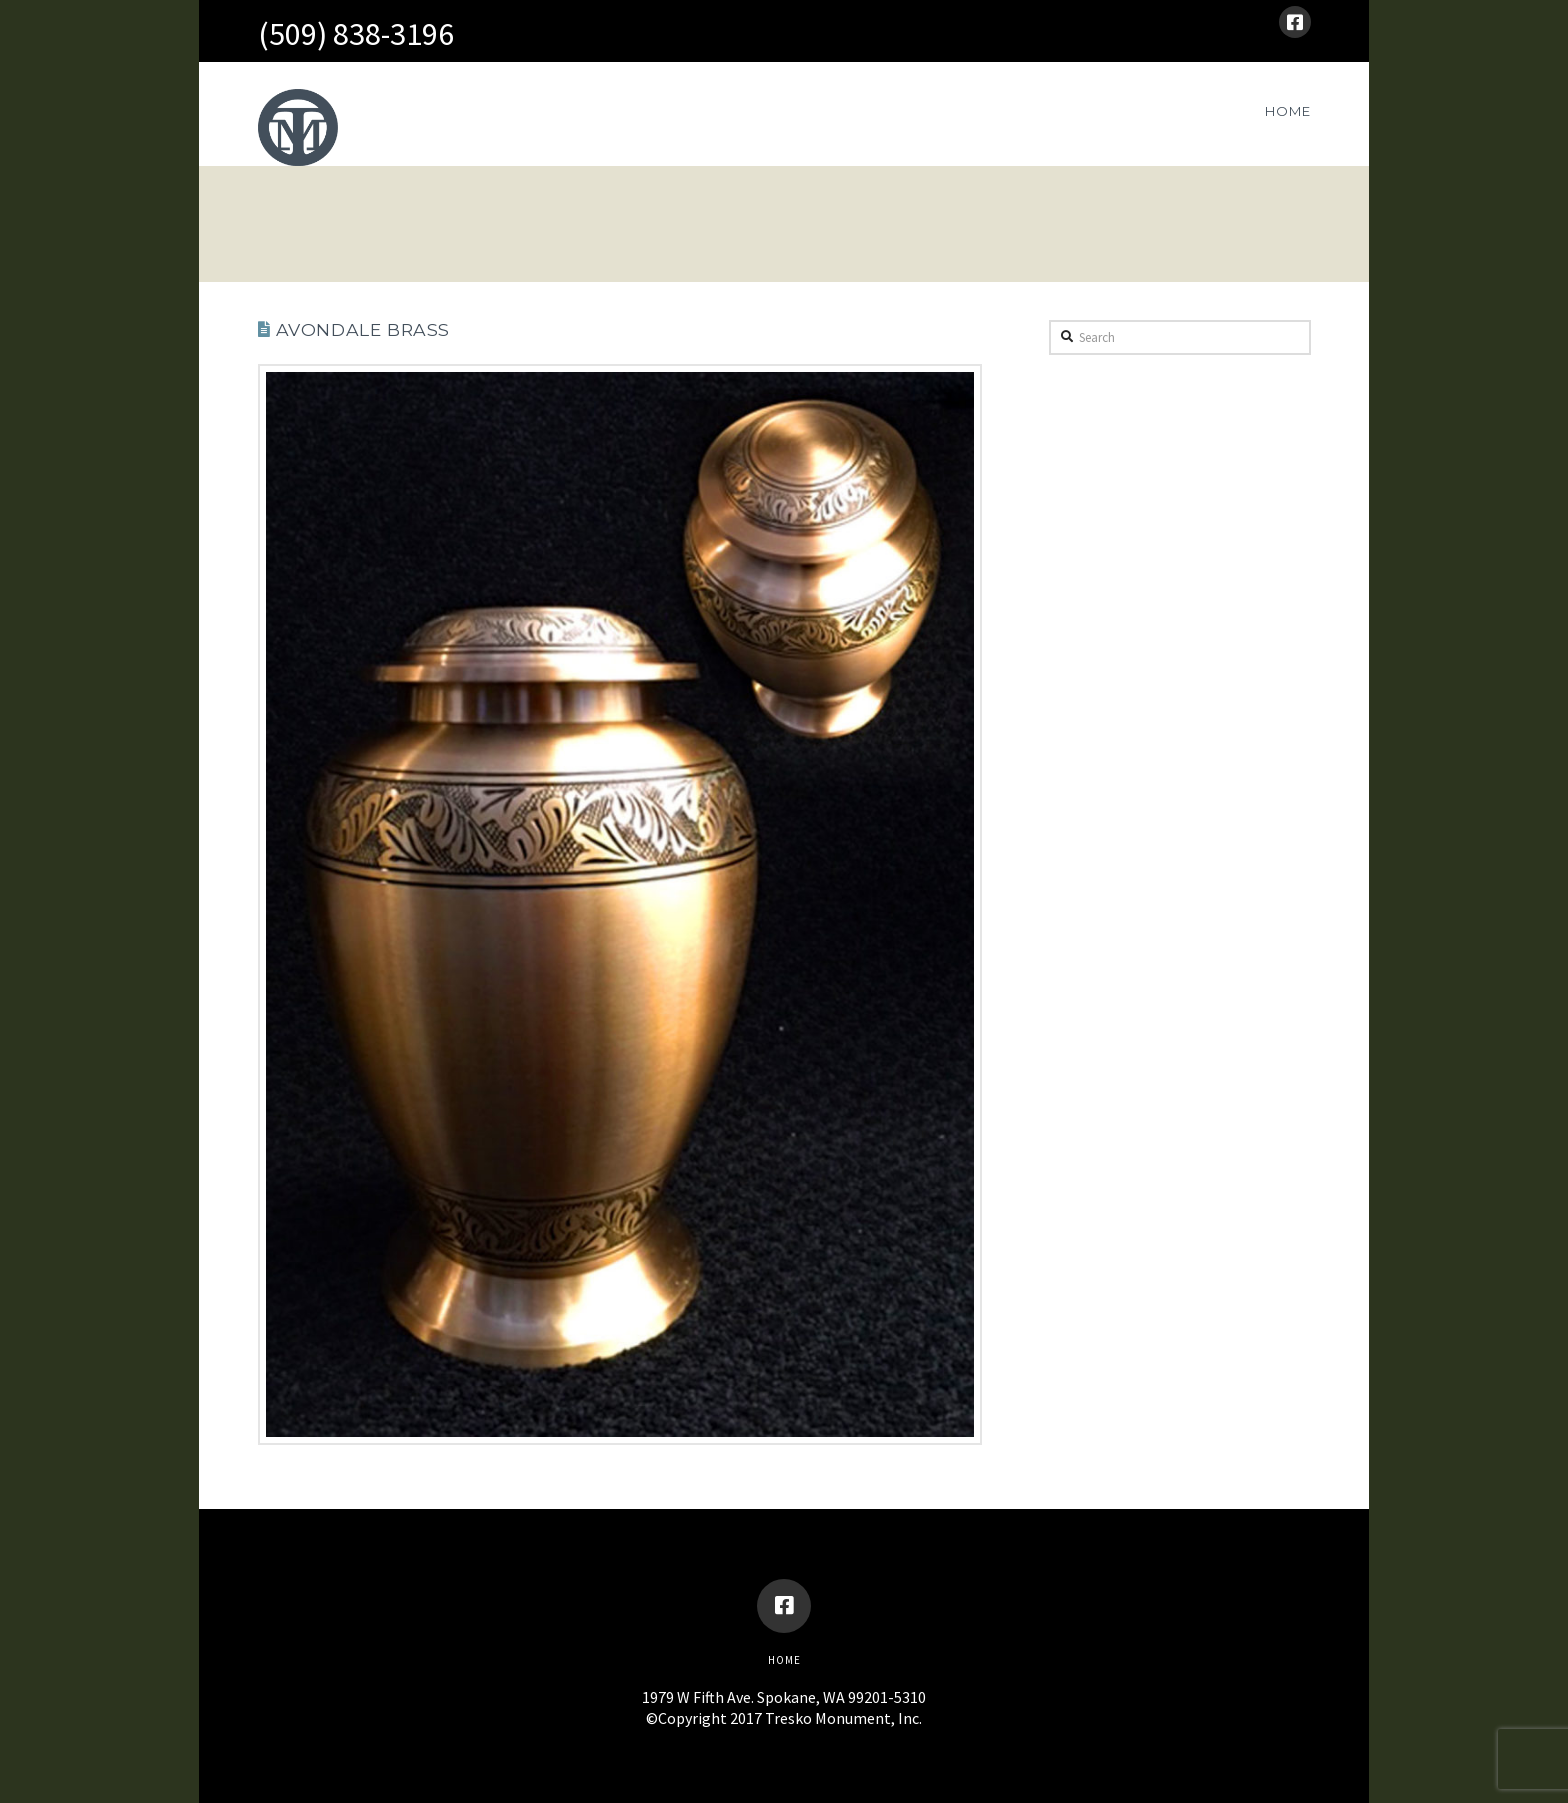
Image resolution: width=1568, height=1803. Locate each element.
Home (784, 1660)
